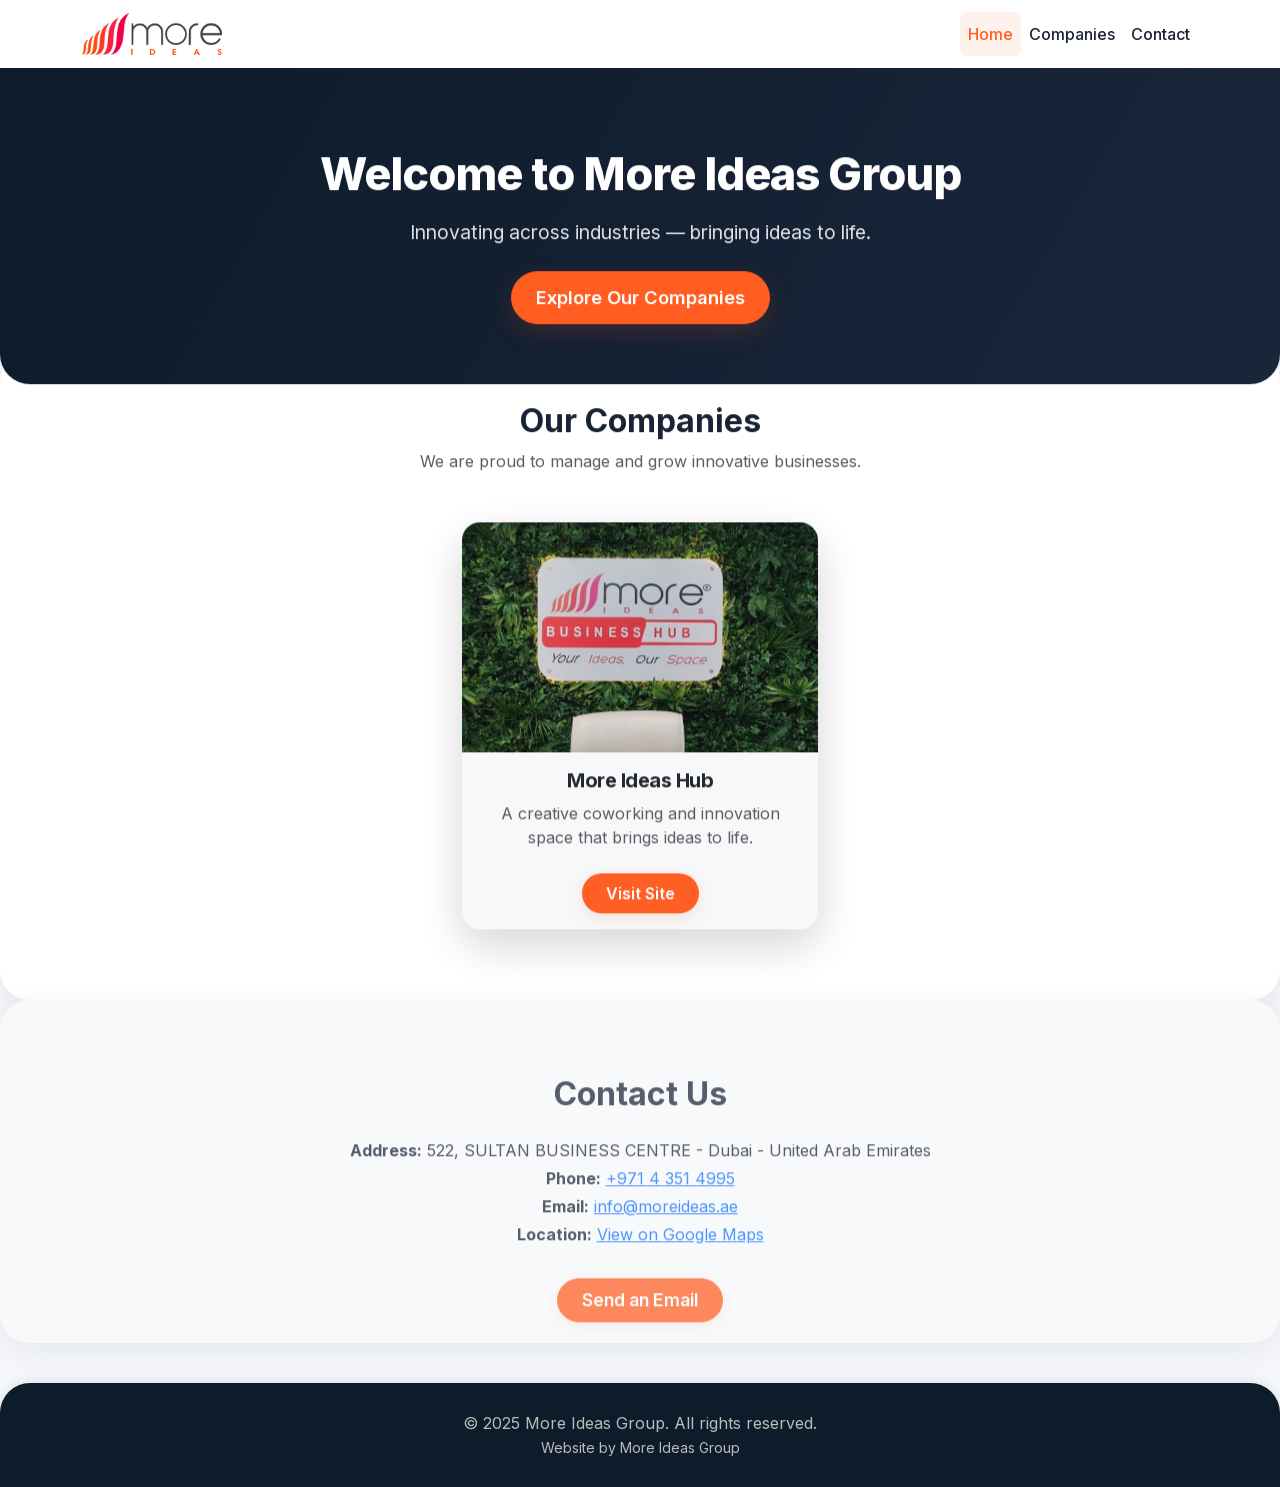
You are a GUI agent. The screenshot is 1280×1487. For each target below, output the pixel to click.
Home (990, 34)
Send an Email (640, 1338)
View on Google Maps (680, 1273)
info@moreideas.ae (666, 1245)
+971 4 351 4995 (670, 1217)
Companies (1072, 34)
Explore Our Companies (640, 301)
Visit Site (640, 901)
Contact (1160, 34)
